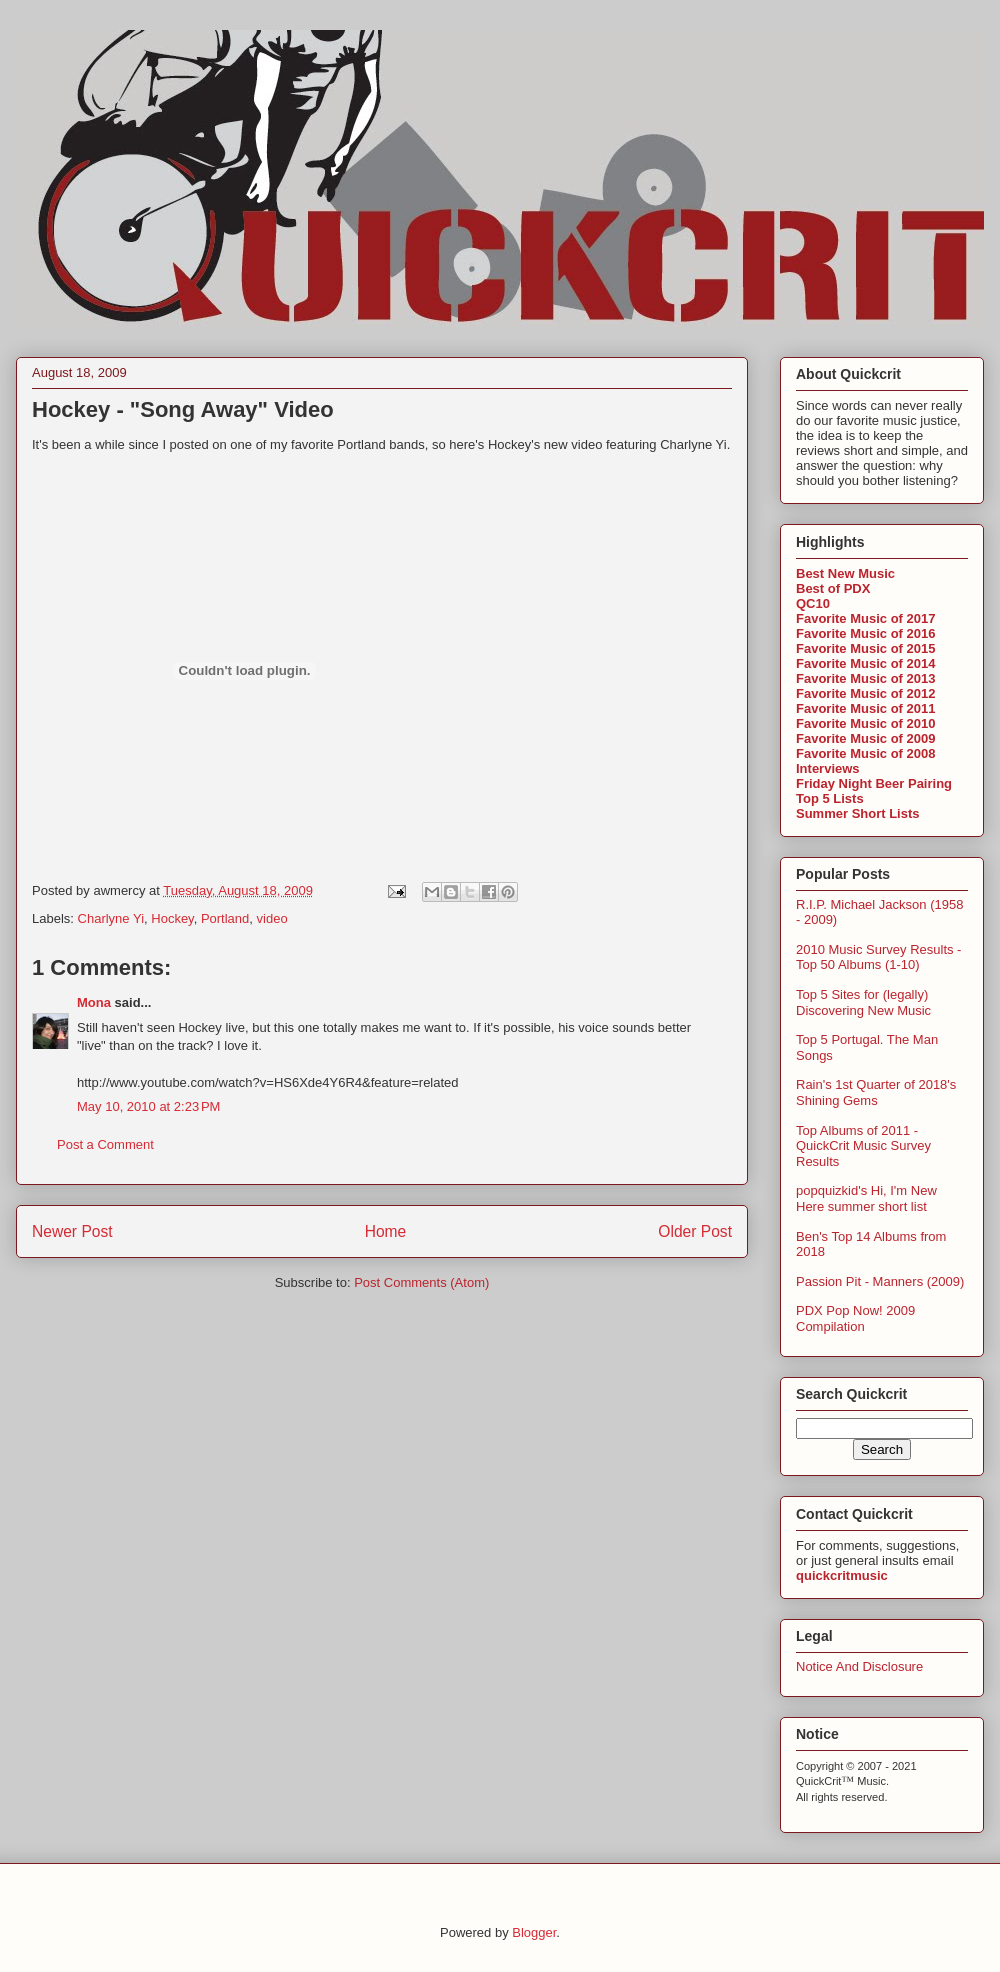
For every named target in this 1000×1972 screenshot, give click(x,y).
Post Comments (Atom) (421, 1282)
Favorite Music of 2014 (865, 663)
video (272, 918)
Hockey (172, 918)
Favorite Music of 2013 (865, 678)
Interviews (828, 768)
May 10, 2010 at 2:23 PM (148, 1106)
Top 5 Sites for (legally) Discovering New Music (863, 1002)
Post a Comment (105, 1144)
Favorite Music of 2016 (865, 633)
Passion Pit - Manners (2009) (880, 1281)
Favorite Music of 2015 (865, 648)
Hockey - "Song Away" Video (183, 409)
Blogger (534, 1932)
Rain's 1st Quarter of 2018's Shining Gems (876, 1092)
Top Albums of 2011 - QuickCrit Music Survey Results (863, 1146)
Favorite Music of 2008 (865, 753)
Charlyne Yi (111, 918)
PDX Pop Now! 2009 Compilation (855, 1318)
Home (386, 1231)
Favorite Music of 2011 (865, 708)
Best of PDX (833, 588)
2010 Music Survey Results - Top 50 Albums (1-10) (878, 957)
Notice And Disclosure (859, 1666)
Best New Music (845, 573)
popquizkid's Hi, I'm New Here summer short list (866, 1198)
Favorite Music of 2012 (865, 693)
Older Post (695, 1231)
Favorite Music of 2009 (865, 738)
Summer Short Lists (858, 813)
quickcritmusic (842, 1575)
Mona (94, 1002)
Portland (225, 918)
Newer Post (72, 1231)
